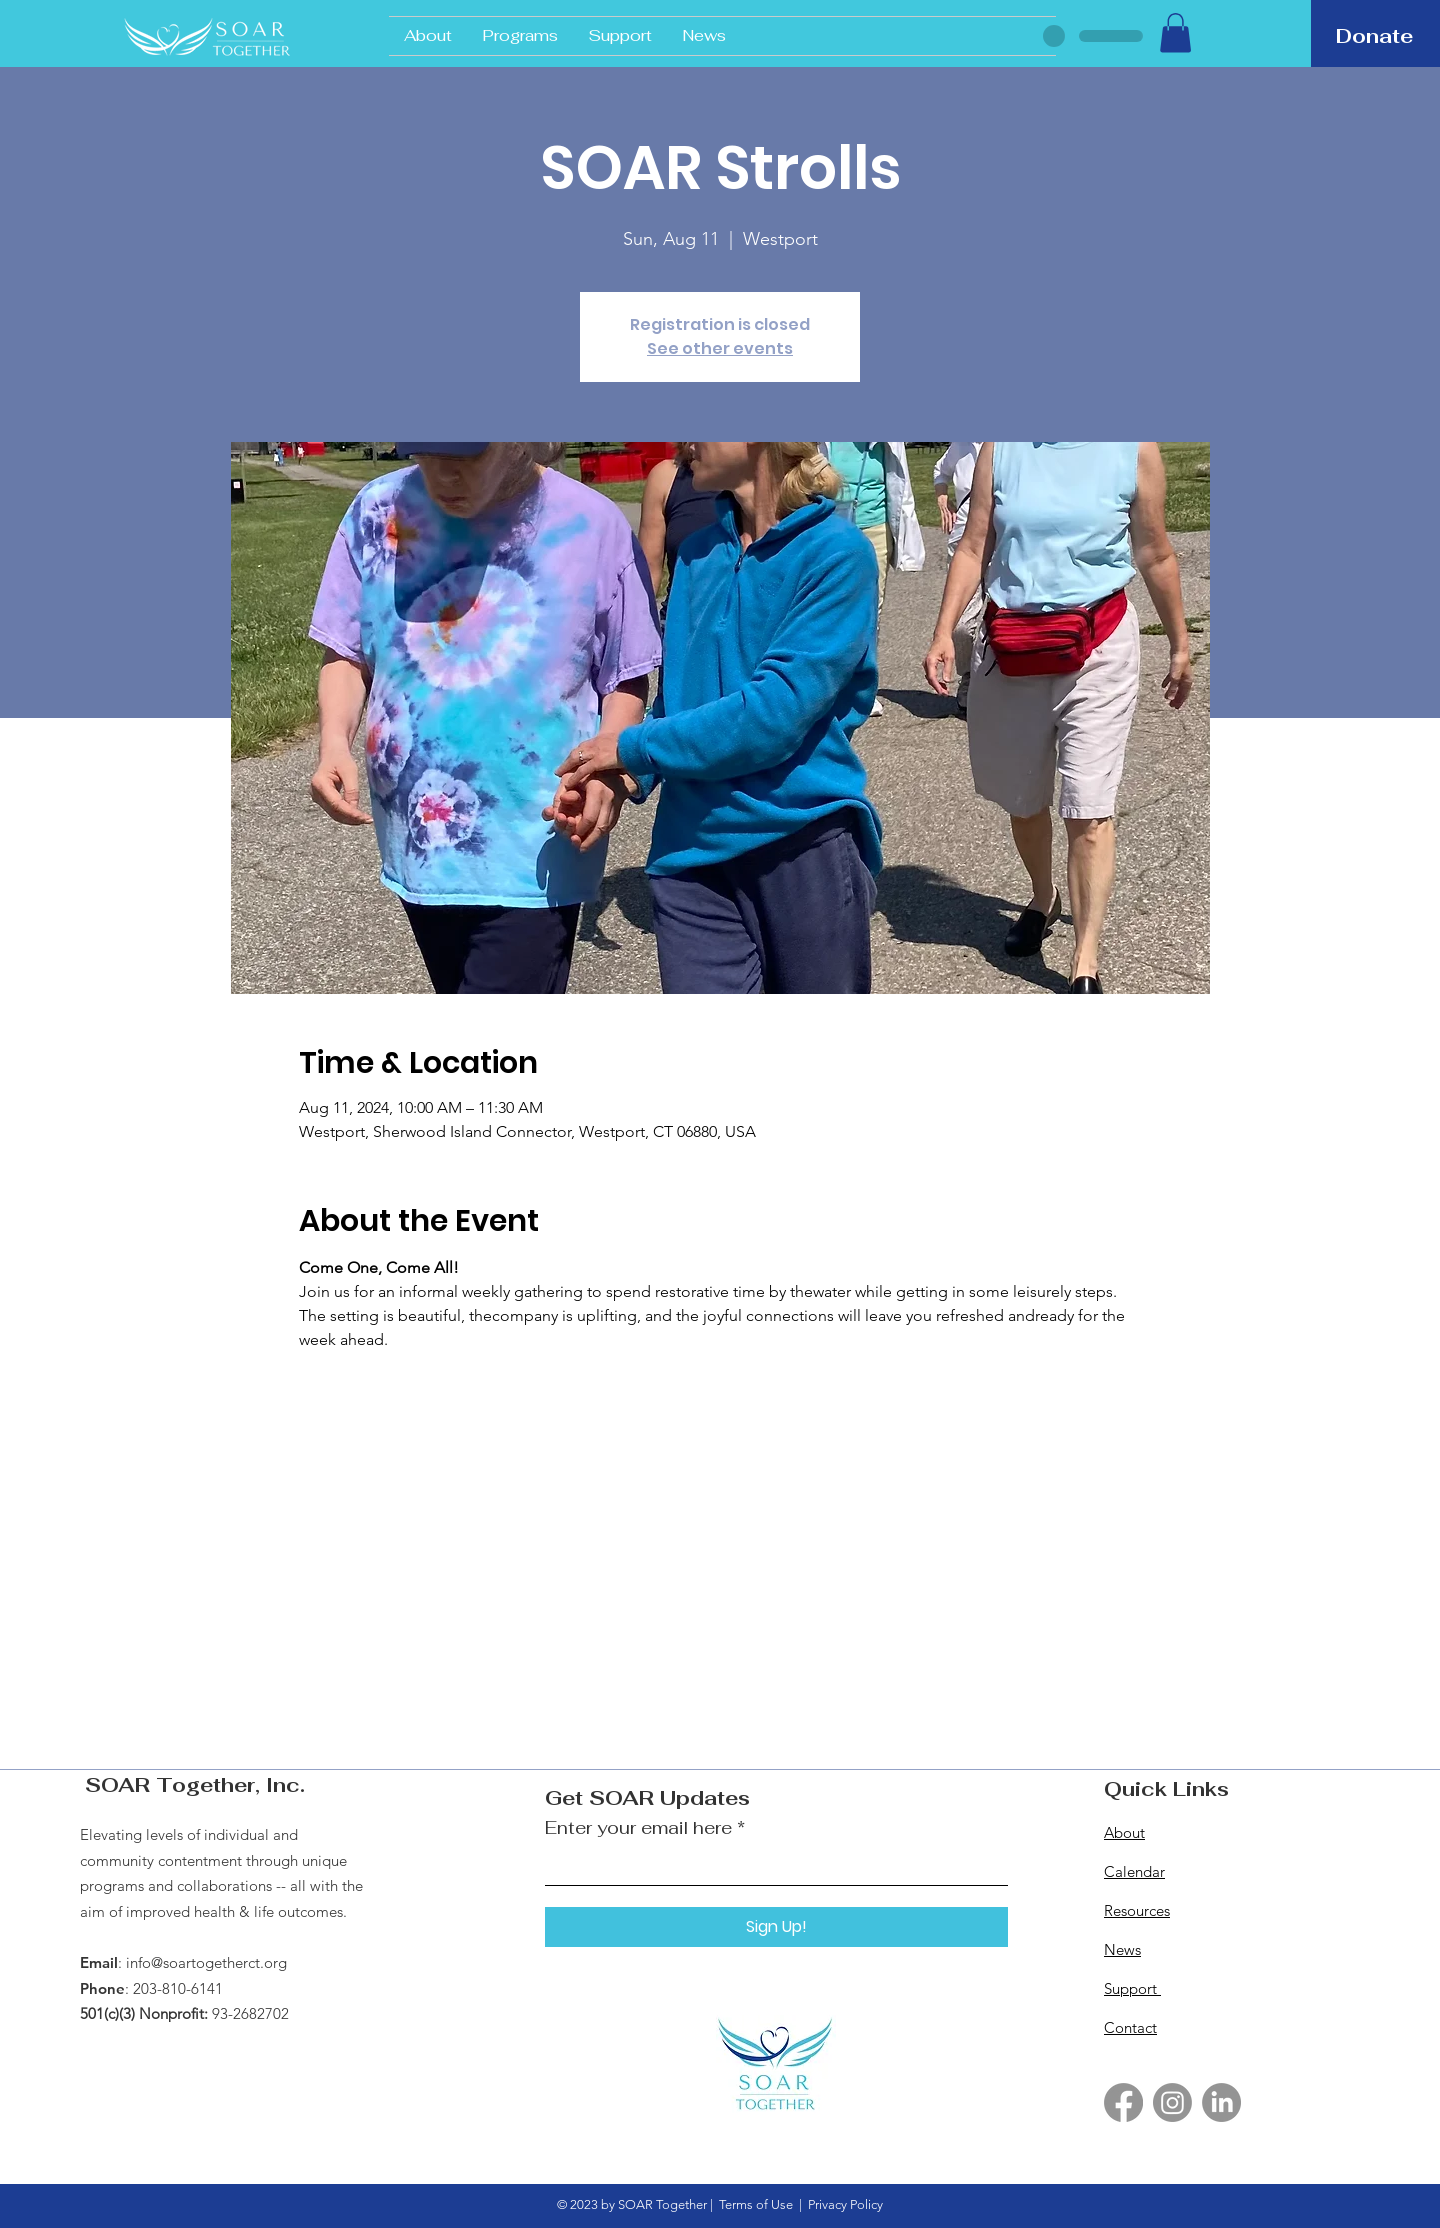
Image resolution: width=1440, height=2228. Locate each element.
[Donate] (1374, 36)
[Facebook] (1123, 2102)
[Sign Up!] (776, 1927)
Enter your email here (638, 1828)
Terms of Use (756, 2204)
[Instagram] (1172, 2102)
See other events (720, 348)
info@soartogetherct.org (206, 1962)
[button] (1175, 32)
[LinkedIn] (1221, 2102)
